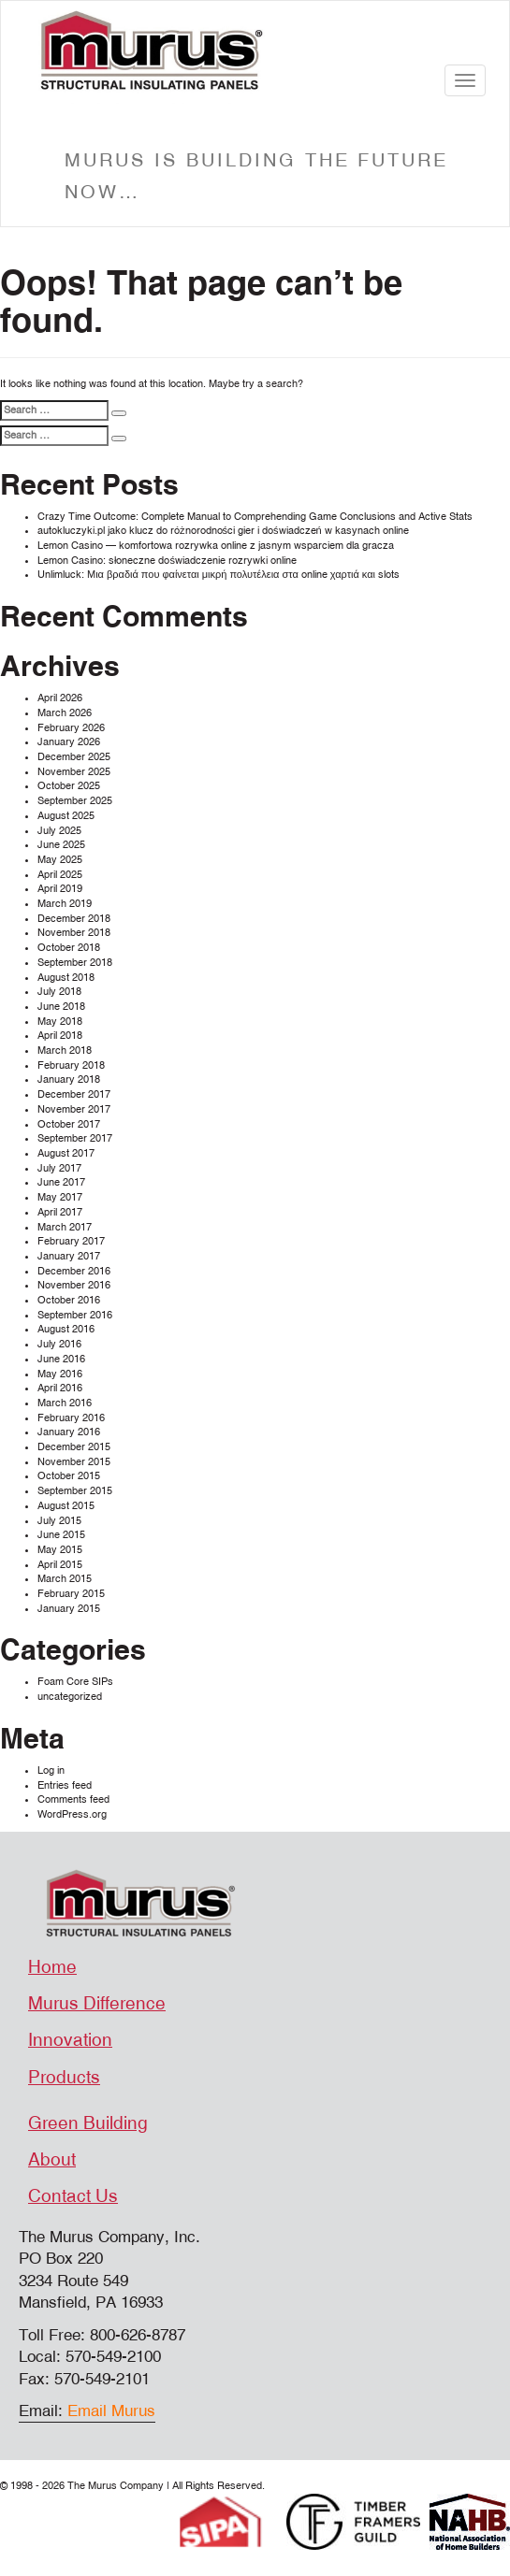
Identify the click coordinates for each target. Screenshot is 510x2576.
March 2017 (64, 1227)
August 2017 (66, 1153)
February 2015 (71, 1594)
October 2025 (68, 786)
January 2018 (68, 1079)
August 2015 (66, 1506)
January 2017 (68, 1256)
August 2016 (66, 1329)
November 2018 (73, 933)
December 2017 (73, 1094)
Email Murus (111, 2411)
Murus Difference (97, 2003)
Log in (51, 1770)
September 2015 (74, 1491)
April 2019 (59, 889)
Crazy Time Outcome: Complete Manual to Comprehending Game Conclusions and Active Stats (255, 517)
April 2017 (59, 1212)
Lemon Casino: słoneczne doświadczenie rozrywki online (167, 560)
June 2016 (61, 1359)
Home (52, 1967)
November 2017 (73, 1109)
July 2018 (59, 992)
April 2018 (59, 1035)
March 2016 (64, 1403)
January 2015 (68, 1609)
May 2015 (59, 1550)
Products (64, 2077)
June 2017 (61, 1182)
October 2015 (68, 1476)
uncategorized (69, 1697)
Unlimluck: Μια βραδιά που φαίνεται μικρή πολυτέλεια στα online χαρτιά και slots (218, 574)
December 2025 (73, 757)
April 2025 (59, 875)
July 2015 (59, 1521)
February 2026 (71, 728)
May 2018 (59, 1021)
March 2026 (64, 713)
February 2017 (71, 1241)
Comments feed (73, 1799)
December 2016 (73, 1271)
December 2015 (73, 1447)
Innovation (70, 2040)
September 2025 (74, 801)
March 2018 (64, 1050)
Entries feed (64, 1785)
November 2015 (73, 1462)
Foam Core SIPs (75, 1682)
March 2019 (64, 904)
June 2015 (61, 1535)
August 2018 (66, 977)
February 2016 (71, 1418)
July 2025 (59, 831)
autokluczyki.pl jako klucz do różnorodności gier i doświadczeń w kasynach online (223, 531)
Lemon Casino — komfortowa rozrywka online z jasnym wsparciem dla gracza (215, 546)
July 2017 (59, 1168)
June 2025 (61, 845)
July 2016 (59, 1344)
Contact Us (73, 2196)
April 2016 (59, 1388)
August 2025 (66, 816)
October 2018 (68, 948)
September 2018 (74, 963)
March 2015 (64, 1579)
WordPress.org (72, 1814)
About (52, 2160)
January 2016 (68, 1432)
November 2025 (73, 772)
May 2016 (59, 1374)
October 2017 (68, 1124)
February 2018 (71, 1065)
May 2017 (59, 1197)
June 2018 (61, 1006)
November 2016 (73, 1285)
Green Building (88, 2123)
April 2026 (59, 698)
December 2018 (73, 919)
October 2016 (68, 1300)
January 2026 (68, 742)
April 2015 (59, 1565)
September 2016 (74, 1315)
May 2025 (59, 860)
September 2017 (74, 1138)
